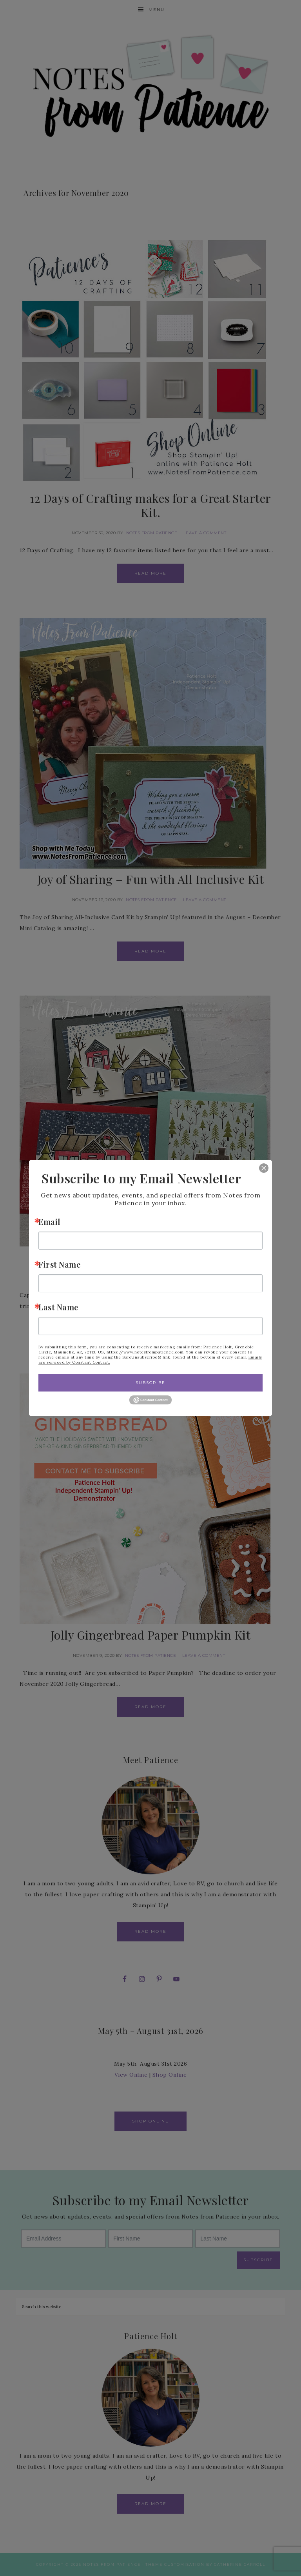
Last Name (58, 1307)
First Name (59, 1264)
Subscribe (150, 1382)
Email (49, 1221)
